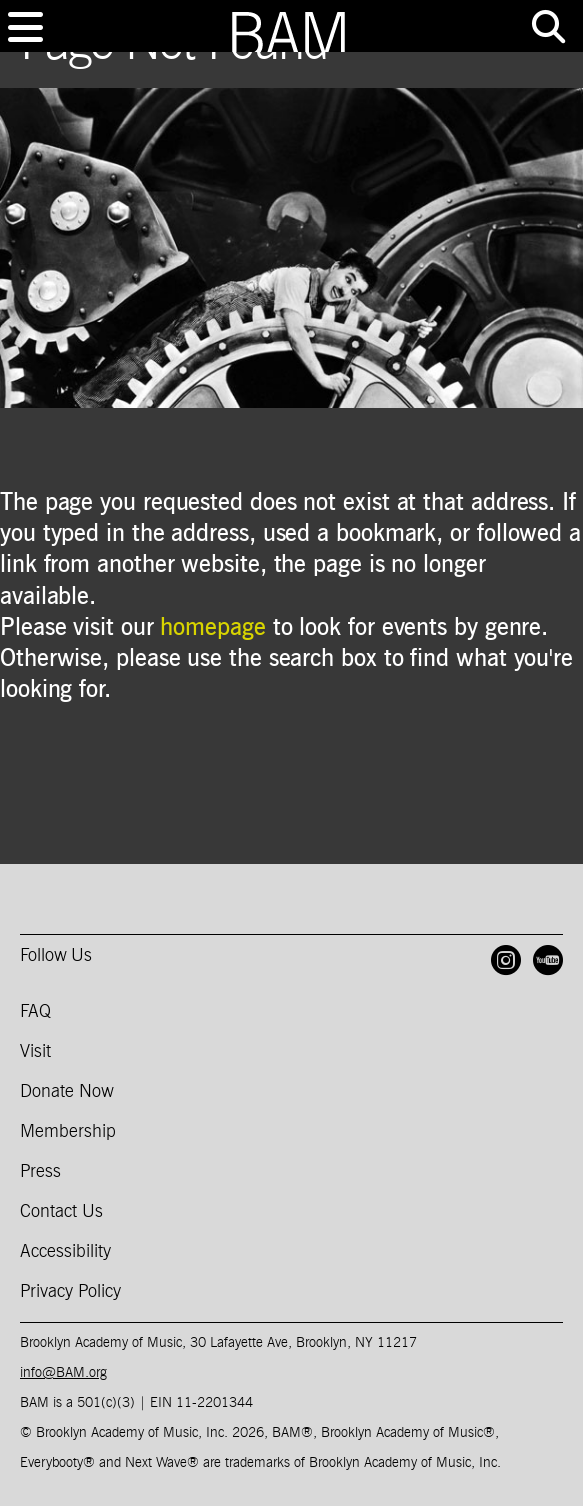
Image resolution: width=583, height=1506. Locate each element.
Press (40, 1172)
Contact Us (61, 1212)
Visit (35, 1052)
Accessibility (65, 1252)
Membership (68, 1132)
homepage (212, 628)
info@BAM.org (63, 1373)
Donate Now (67, 1092)
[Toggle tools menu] (548, 27)
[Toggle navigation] (25, 27)
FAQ (35, 1012)
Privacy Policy (70, 1292)
